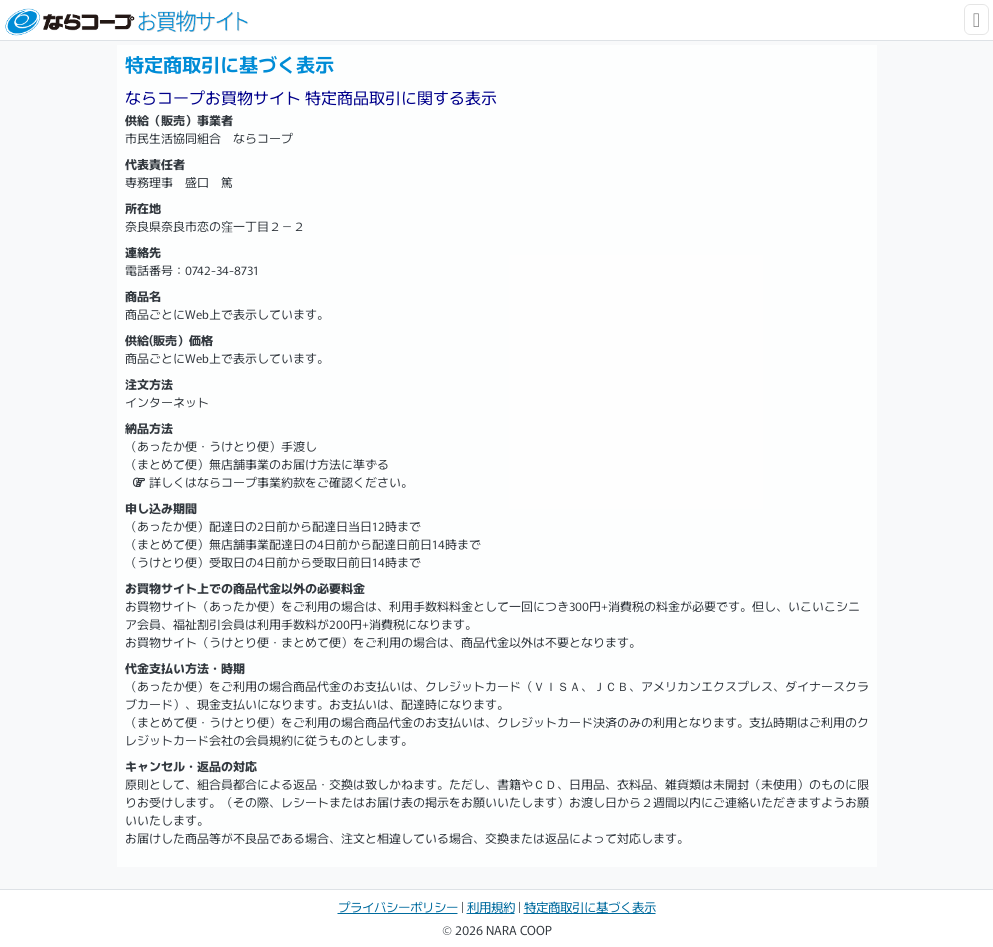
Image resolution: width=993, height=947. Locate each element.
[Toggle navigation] (976, 19)
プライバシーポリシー (398, 907)
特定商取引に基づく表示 (590, 907)
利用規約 (491, 907)
